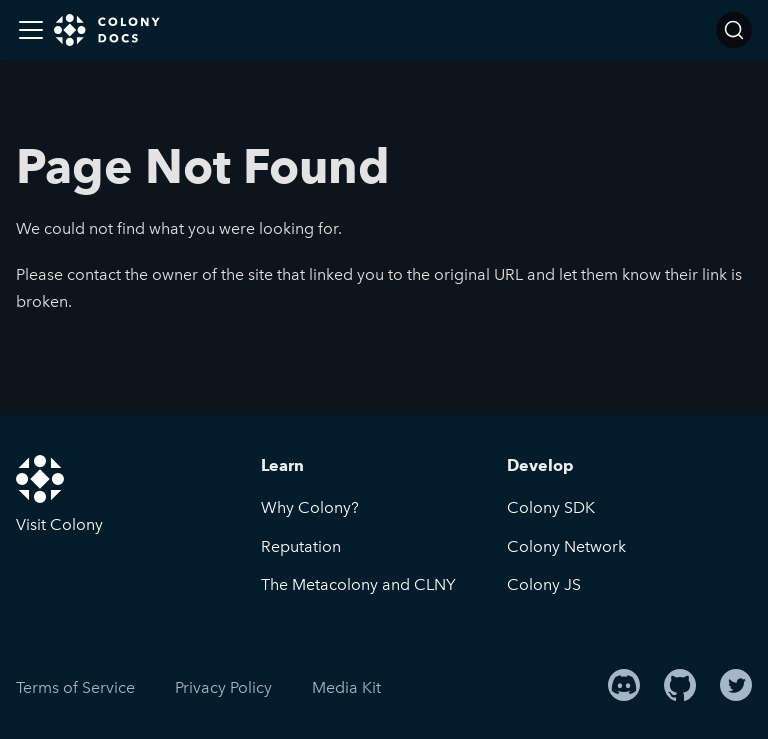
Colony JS (544, 584)
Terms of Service (75, 687)
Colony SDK (551, 507)
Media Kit (346, 687)
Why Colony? (310, 507)
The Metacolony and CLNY (358, 584)
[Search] (734, 30)
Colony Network (566, 546)
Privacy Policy (223, 687)
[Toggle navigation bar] (31, 30)
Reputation (301, 546)
